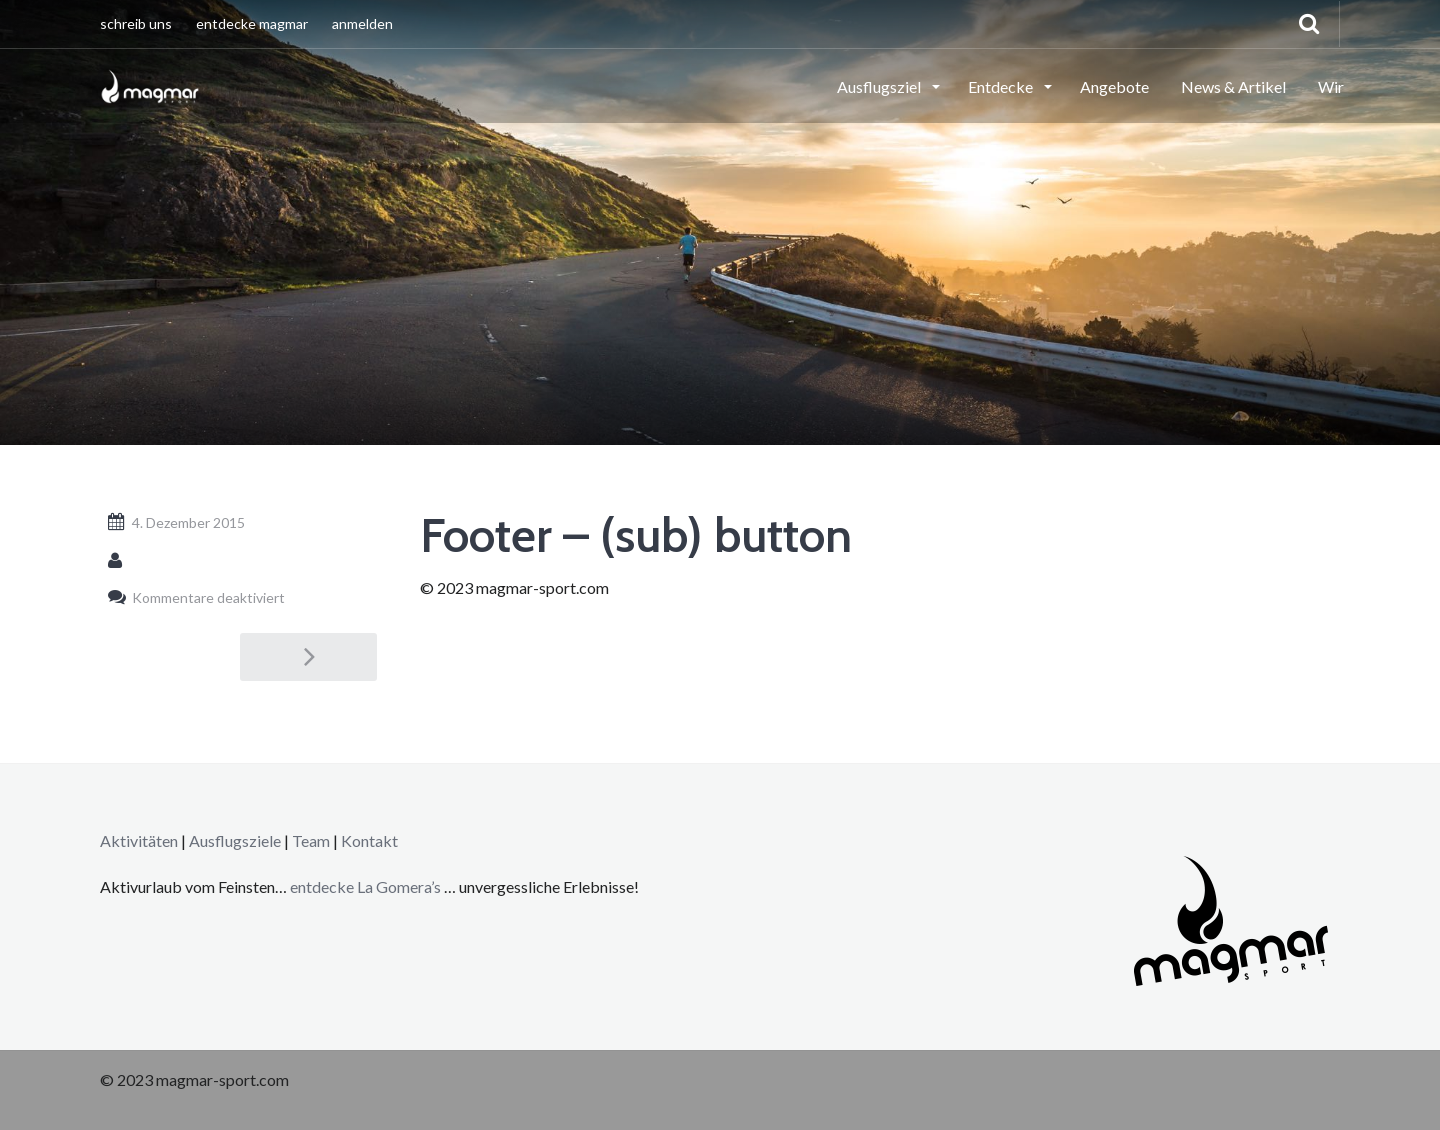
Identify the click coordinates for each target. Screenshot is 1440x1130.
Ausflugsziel (880, 86)
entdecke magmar (252, 23)
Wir (1331, 86)
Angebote (1114, 86)
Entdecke (1002, 86)
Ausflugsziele (235, 840)
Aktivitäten (139, 840)
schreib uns (136, 23)
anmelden (362, 23)
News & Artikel (1233, 86)
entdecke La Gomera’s (367, 886)
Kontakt (369, 840)
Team (311, 840)
